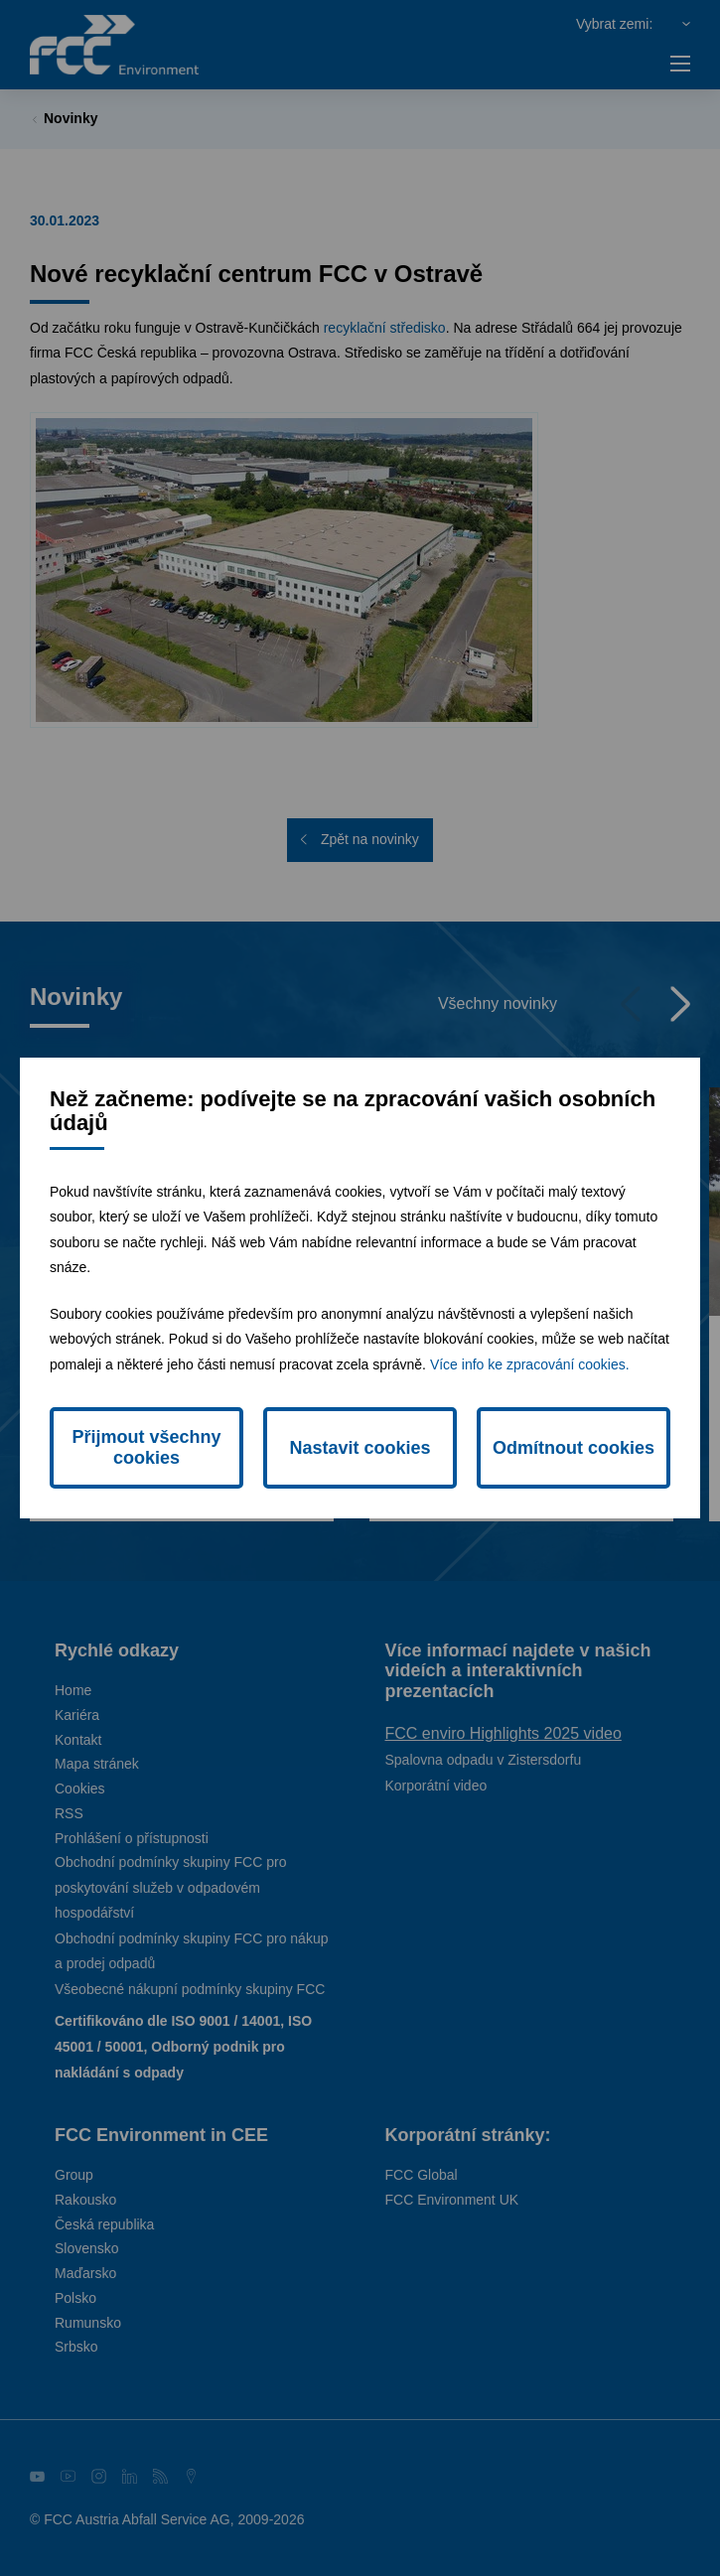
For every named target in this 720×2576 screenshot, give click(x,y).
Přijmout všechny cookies (146, 1447)
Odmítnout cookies (573, 1448)
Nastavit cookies (359, 1448)
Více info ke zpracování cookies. (530, 1364)
